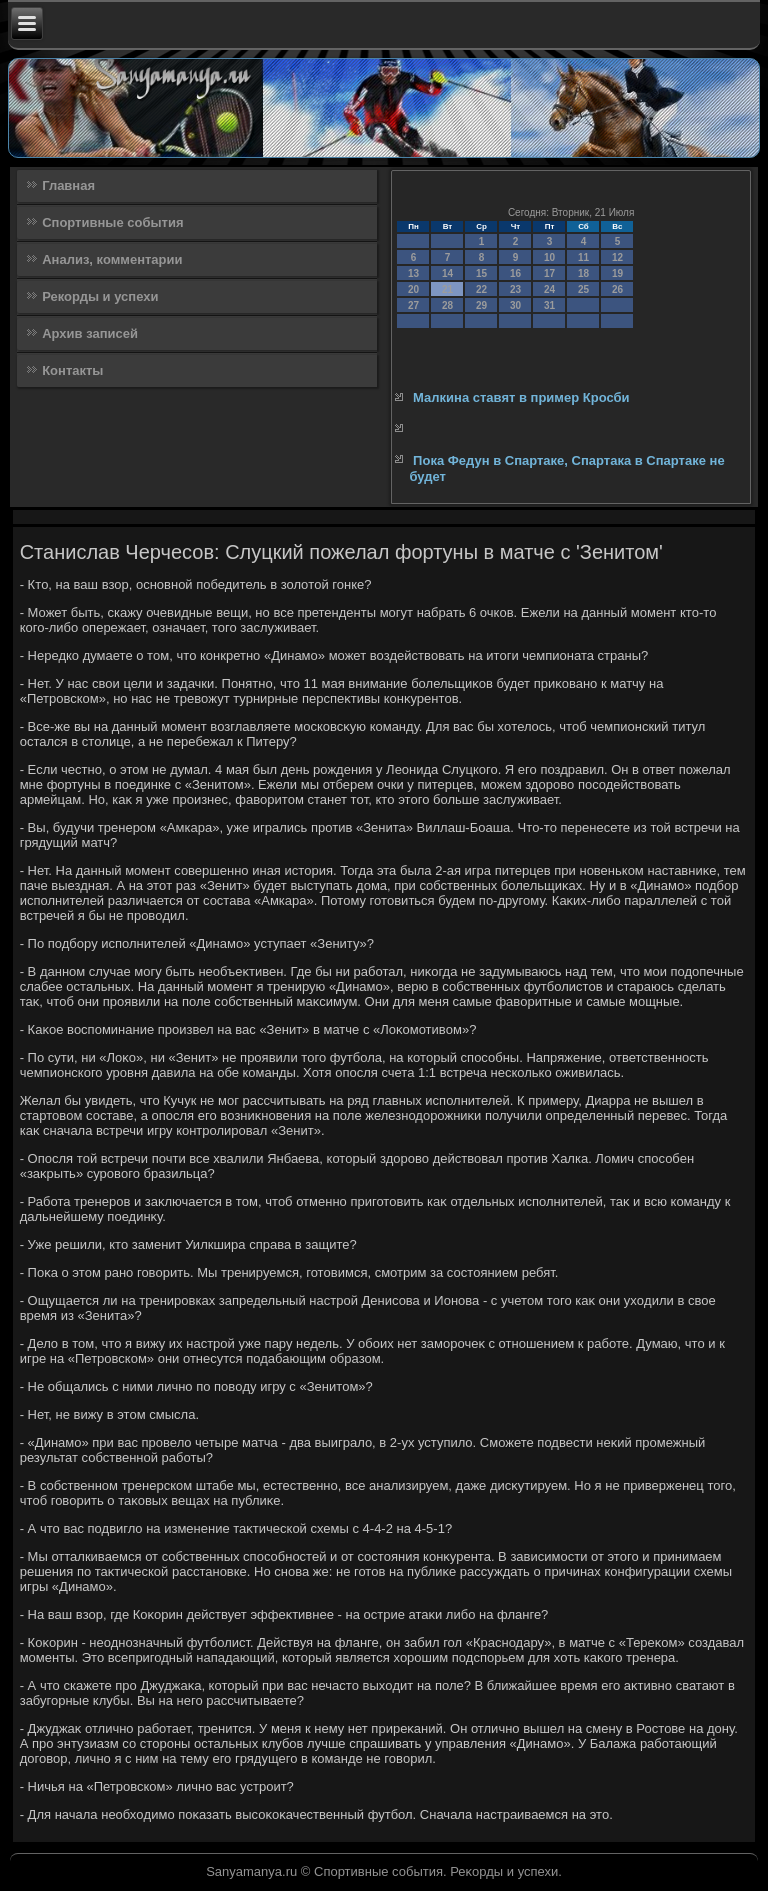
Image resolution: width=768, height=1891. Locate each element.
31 (549, 305)
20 (413, 289)
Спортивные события (112, 222)
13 (413, 273)
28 (447, 305)
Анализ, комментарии (112, 259)
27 (413, 305)
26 (617, 289)
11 (583, 257)
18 (583, 273)
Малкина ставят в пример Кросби (521, 397)
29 (481, 305)
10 (549, 257)
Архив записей (90, 333)
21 (447, 289)
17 (549, 273)
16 (515, 273)
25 (583, 289)
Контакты (72, 370)
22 (481, 289)
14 (447, 273)
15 (481, 273)
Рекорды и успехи (100, 296)
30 (515, 305)
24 (549, 289)
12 (617, 257)
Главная (68, 185)
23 (515, 289)
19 (617, 273)
